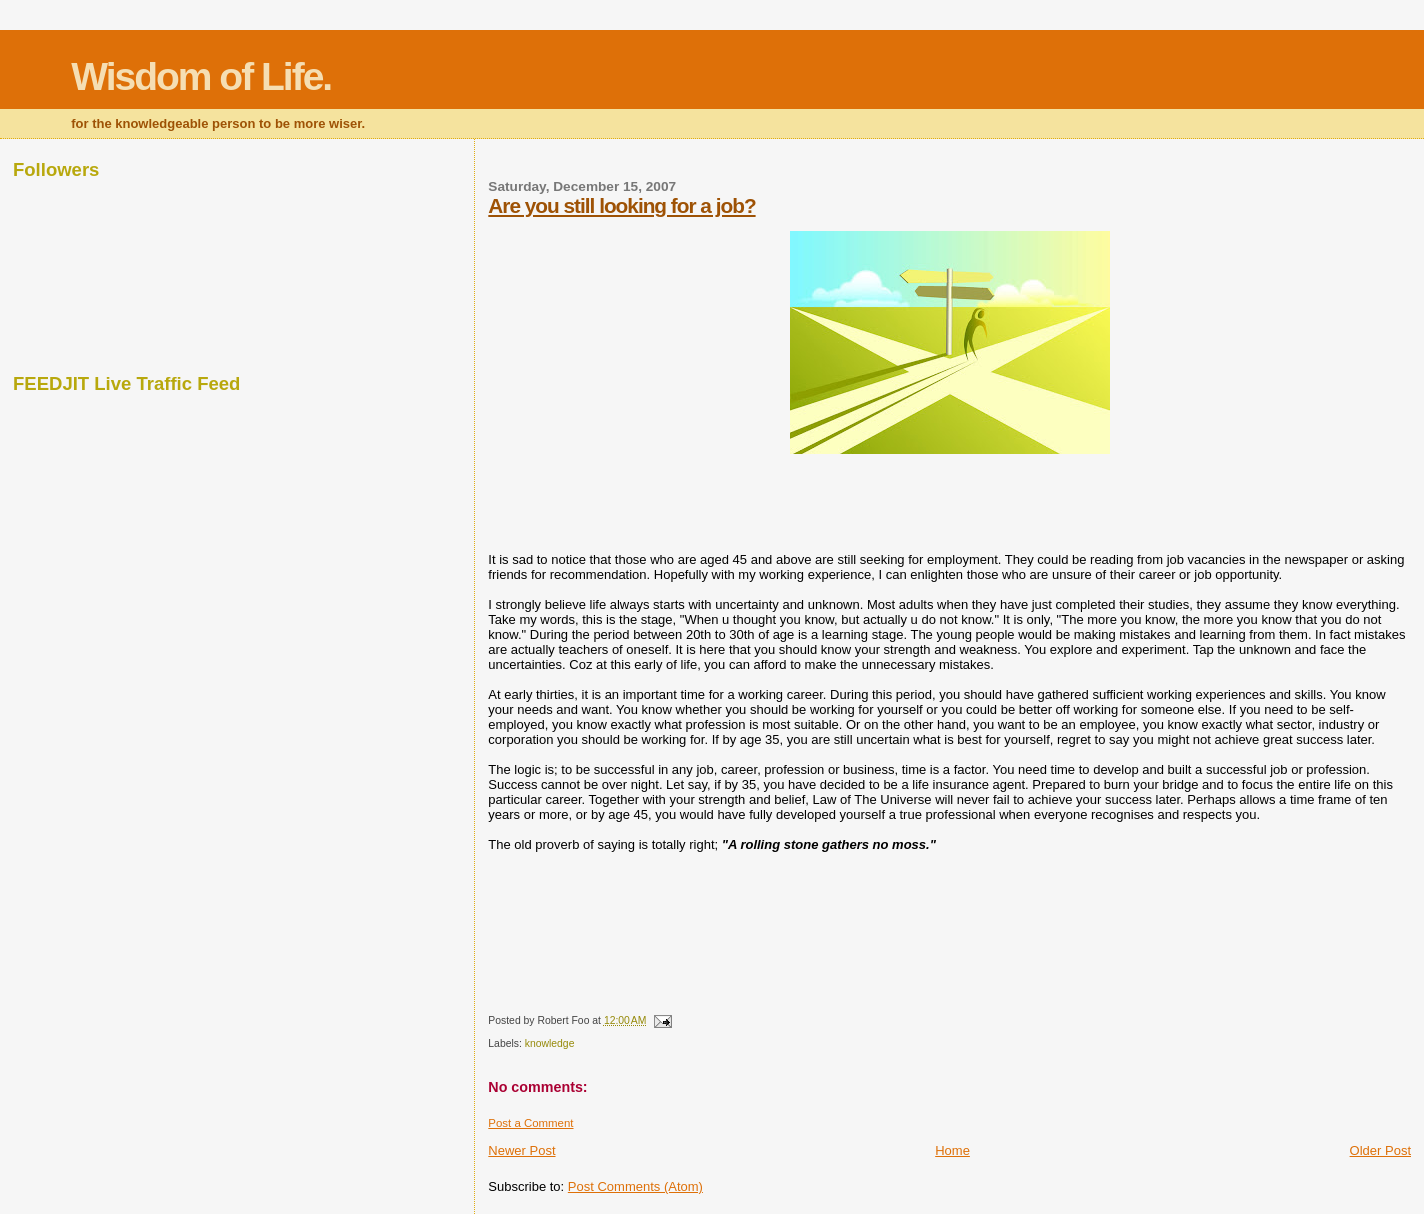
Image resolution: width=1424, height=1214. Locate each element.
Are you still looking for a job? (621, 205)
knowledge (550, 1043)
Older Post (1380, 1150)
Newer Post (521, 1150)
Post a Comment (530, 1123)
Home (952, 1150)
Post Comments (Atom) (635, 1186)
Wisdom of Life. (201, 76)
